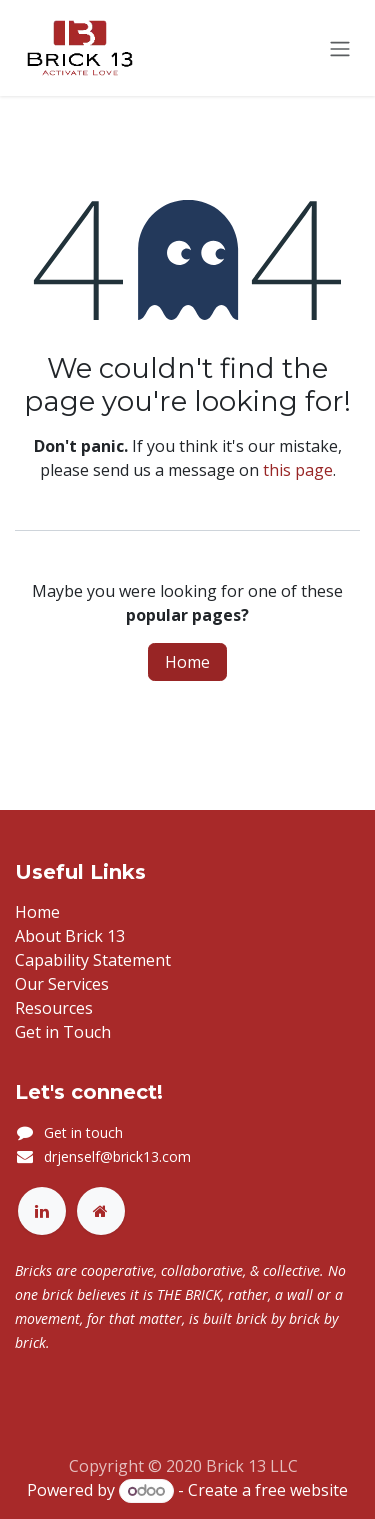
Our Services (62, 984)
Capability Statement (93, 960)
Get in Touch (63, 1032)
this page (298, 470)
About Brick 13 (70, 936)
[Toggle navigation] (340, 48)
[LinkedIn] (42, 1211)
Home (187, 662)
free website (301, 1490)
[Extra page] (101, 1211)
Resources (54, 1008)
